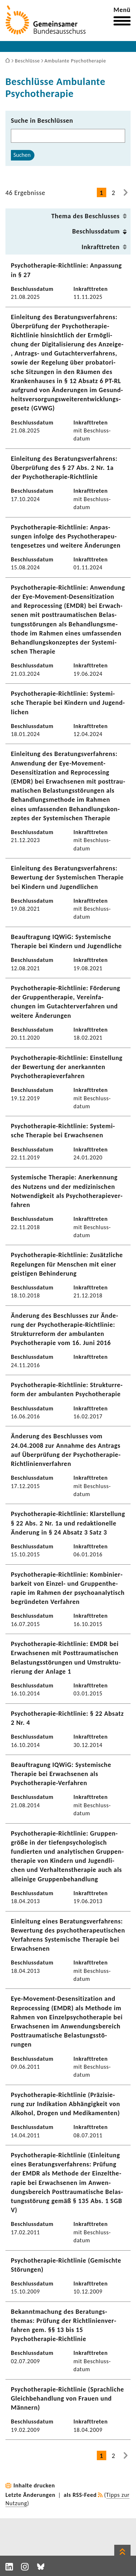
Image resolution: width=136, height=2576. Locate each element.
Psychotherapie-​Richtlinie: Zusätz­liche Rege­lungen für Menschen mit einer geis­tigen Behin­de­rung (67, 1264)
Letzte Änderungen (30, 2494)
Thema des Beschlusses (85, 216)
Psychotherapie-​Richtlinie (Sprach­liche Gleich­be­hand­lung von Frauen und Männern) (67, 2398)
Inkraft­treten (101, 247)
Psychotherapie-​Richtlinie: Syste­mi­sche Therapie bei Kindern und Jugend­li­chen (68, 703)
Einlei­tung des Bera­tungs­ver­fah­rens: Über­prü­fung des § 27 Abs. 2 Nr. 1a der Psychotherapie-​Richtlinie (64, 468)
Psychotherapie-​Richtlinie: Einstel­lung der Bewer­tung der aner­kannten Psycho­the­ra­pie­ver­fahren (67, 1067)
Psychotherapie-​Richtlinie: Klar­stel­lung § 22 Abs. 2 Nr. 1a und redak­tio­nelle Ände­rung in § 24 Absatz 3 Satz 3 (68, 1523)
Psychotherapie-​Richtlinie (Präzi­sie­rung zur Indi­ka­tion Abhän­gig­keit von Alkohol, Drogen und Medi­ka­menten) (65, 2104)
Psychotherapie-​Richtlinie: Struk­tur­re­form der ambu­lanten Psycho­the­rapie (67, 1389)
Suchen (21, 154)
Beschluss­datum (96, 231)
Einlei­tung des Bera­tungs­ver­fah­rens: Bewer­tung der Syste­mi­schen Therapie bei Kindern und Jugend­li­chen (67, 877)
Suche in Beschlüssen (42, 121)
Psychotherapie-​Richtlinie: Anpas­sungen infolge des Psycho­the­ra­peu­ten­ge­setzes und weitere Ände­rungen (65, 536)
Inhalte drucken (34, 2485)
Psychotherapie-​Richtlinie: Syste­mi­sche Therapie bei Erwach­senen (63, 1130)
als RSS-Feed (80, 2494)
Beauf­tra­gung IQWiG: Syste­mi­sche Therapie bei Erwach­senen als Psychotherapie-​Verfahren (61, 1774)
